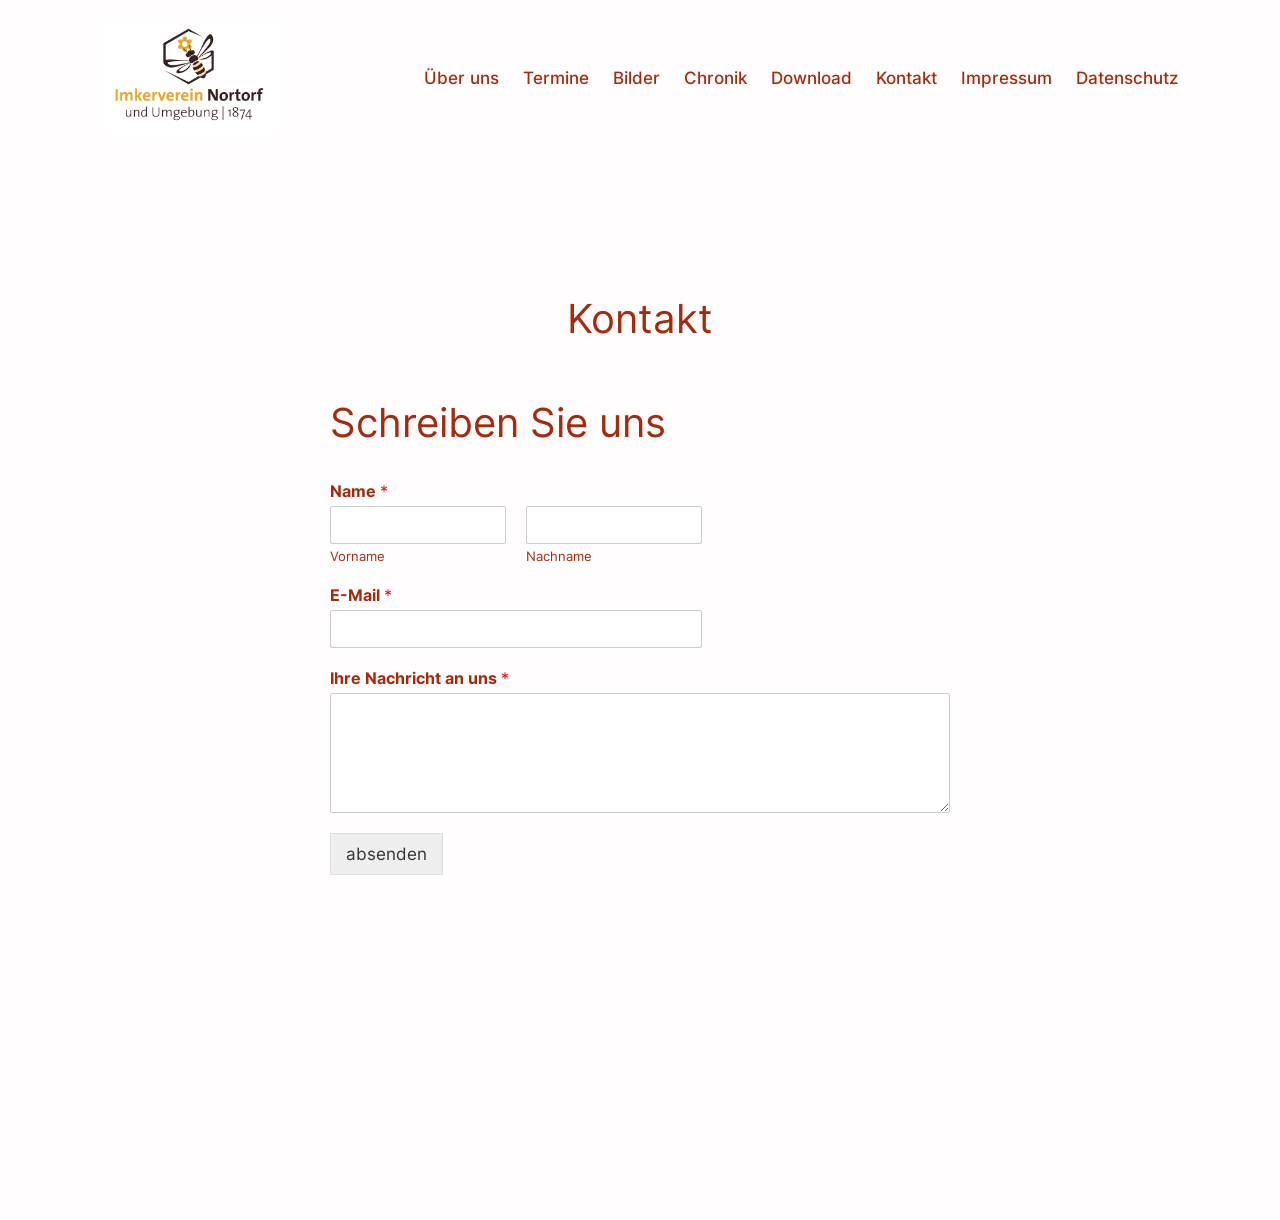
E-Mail (361, 595)
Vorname (357, 556)
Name (359, 491)
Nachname (559, 556)
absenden (386, 854)
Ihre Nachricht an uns (419, 678)
